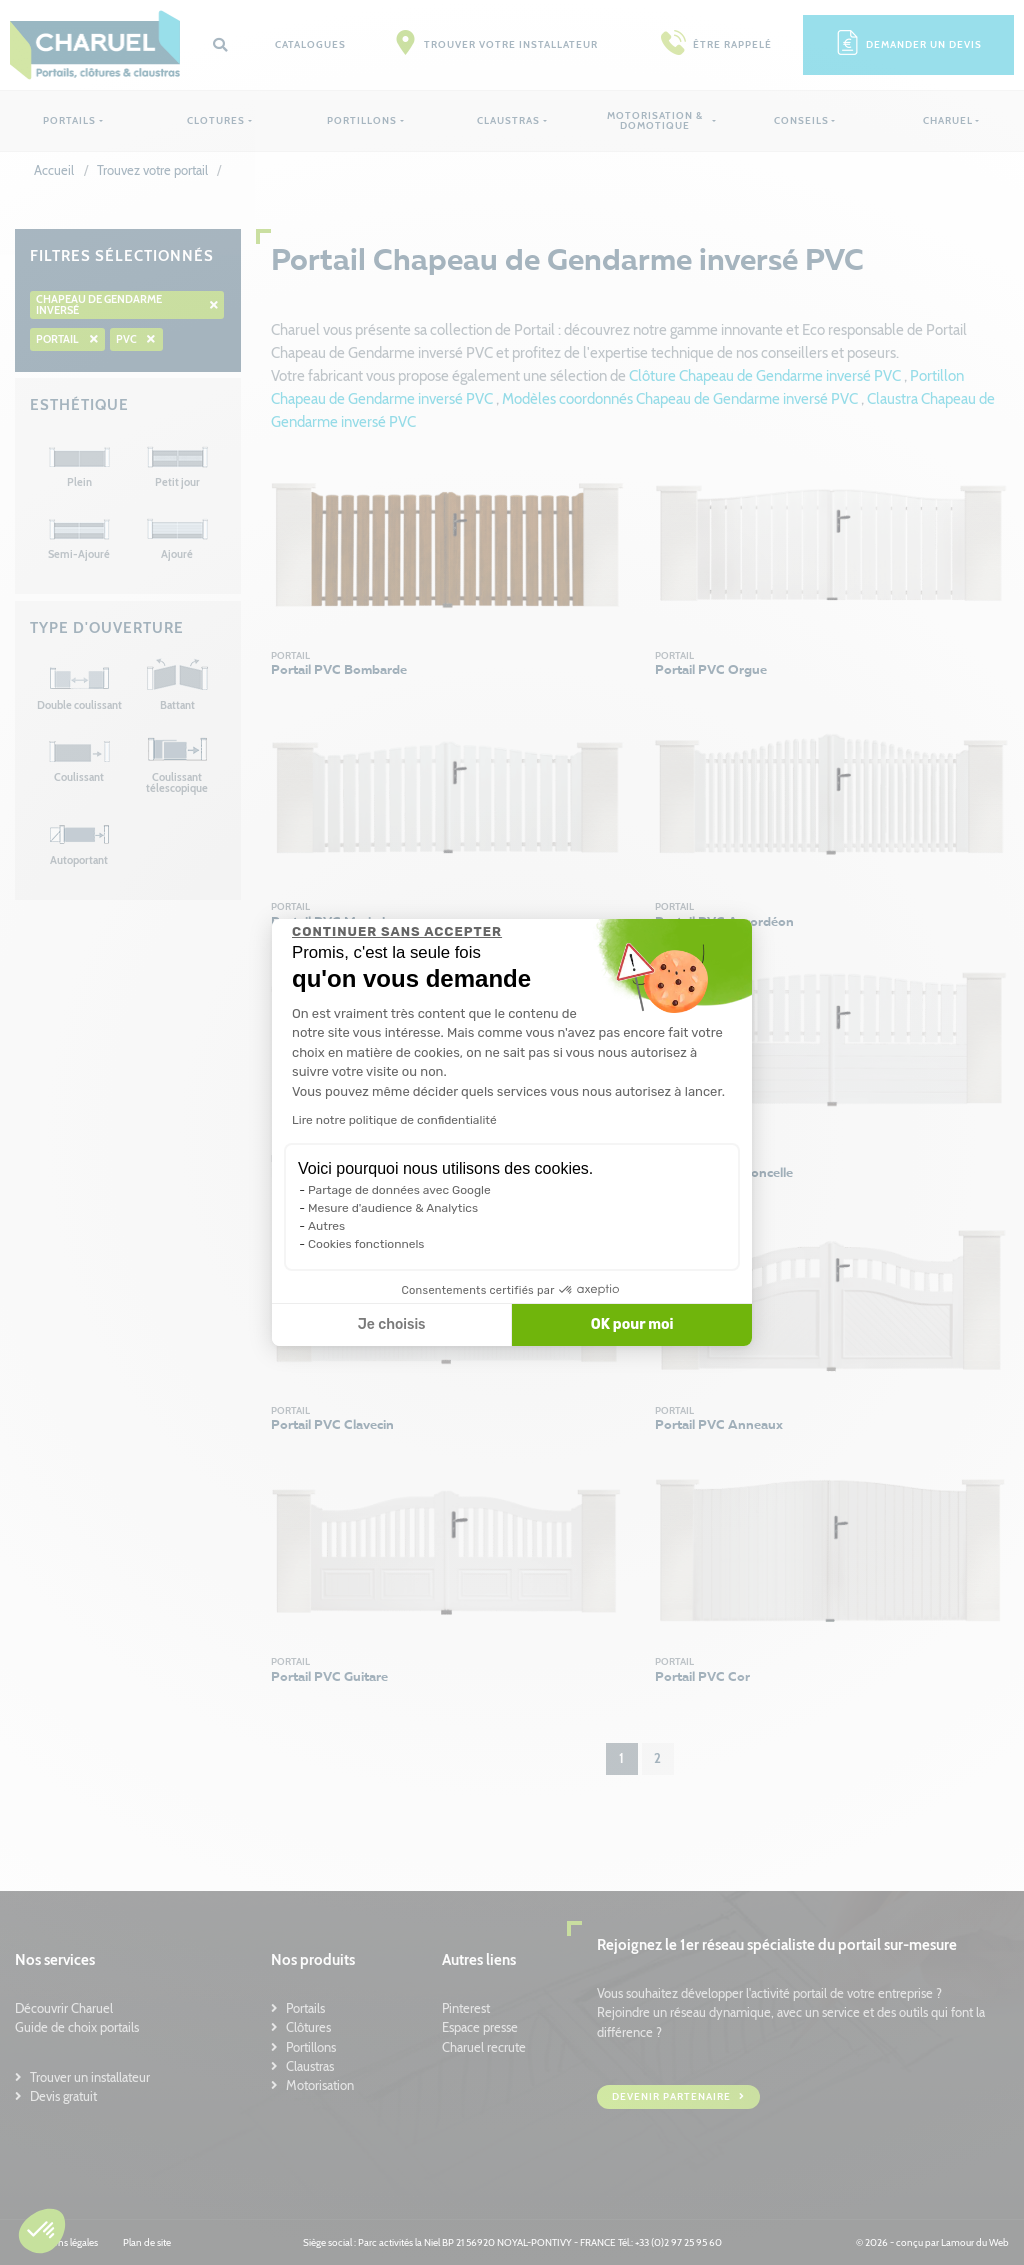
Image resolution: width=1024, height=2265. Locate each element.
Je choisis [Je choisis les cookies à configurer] (392, 1324)
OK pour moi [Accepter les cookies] (632, 1324)
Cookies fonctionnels (366, 1244)
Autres (326, 1226)
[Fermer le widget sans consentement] (397, 932)
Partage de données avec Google (399, 1190)
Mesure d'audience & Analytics (393, 1208)
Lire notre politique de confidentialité (394, 1120)
